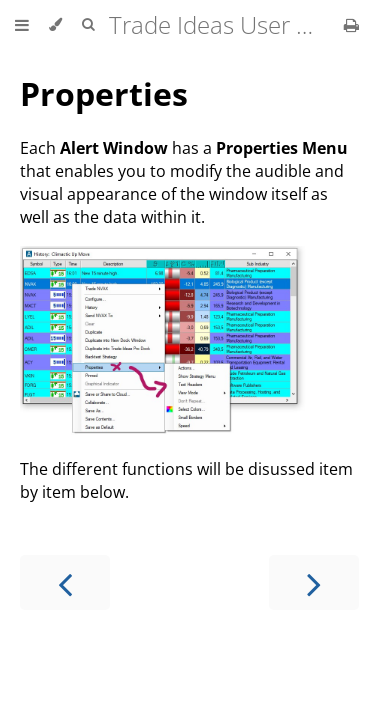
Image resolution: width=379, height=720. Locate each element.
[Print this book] (351, 25)
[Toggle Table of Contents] (22, 25)
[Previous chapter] (65, 582)
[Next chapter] (314, 582)
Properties (104, 93)
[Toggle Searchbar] (88, 25)
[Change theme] (55, 25)
